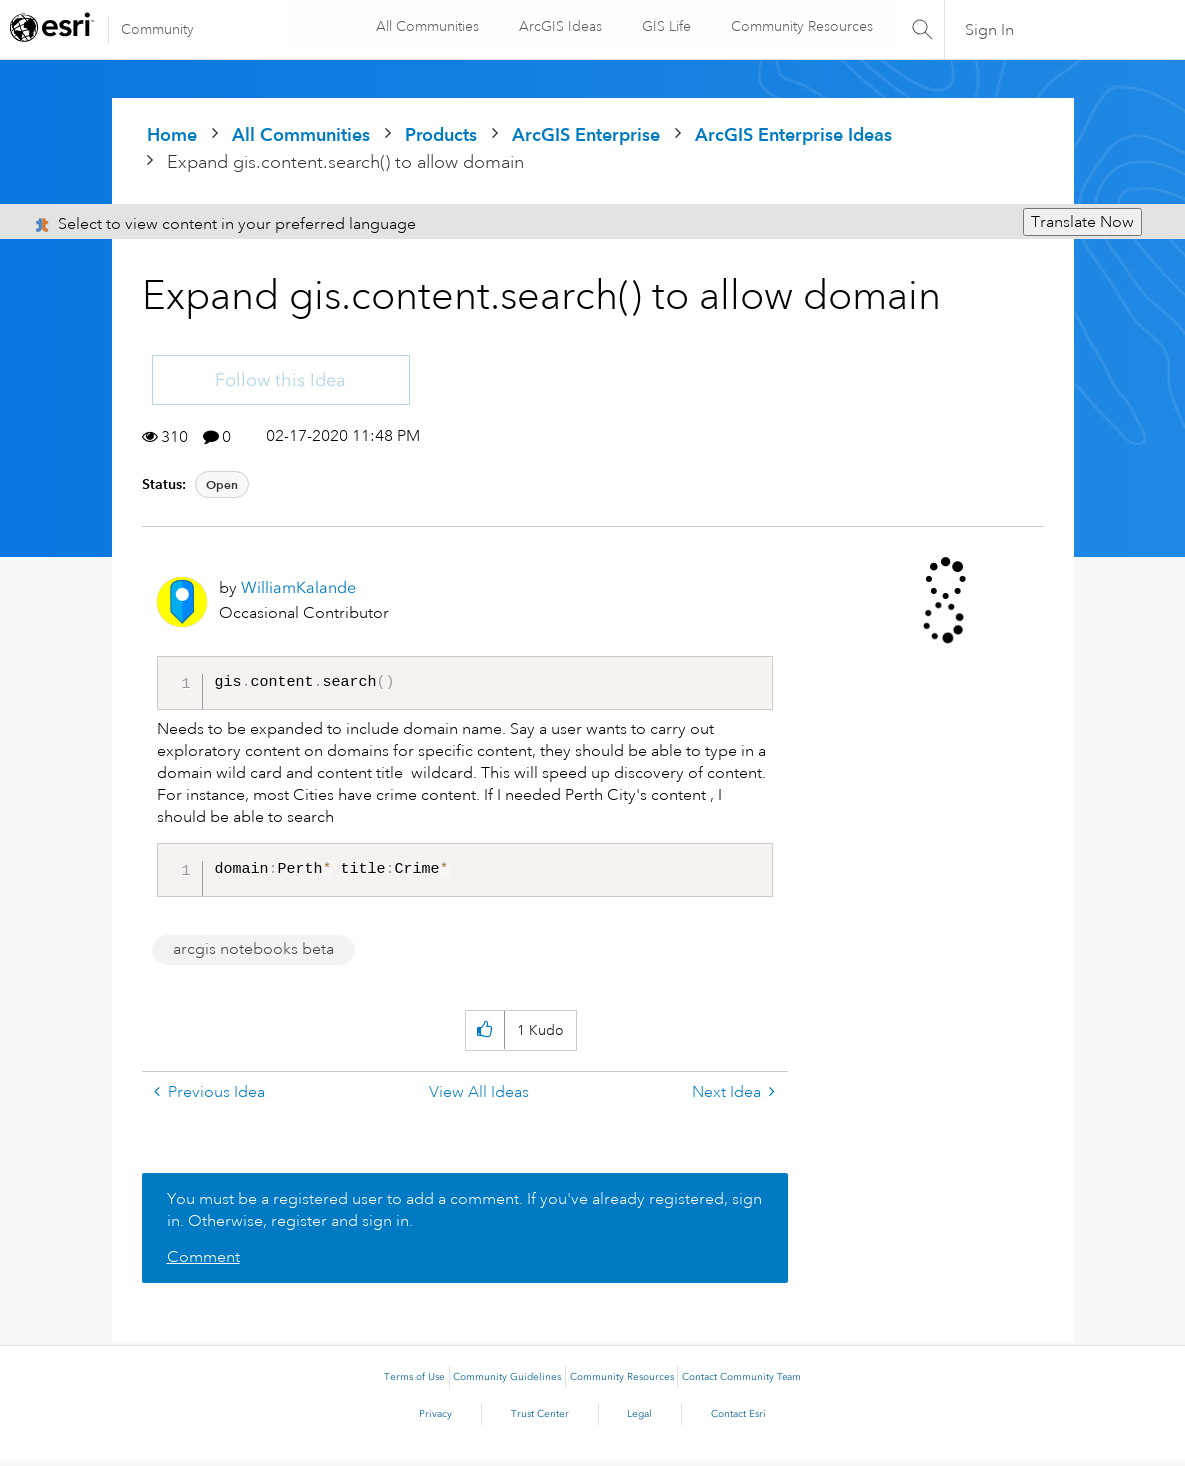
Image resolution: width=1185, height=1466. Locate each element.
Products (441, 134)
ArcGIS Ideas (559, 26)
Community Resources (801, 26)
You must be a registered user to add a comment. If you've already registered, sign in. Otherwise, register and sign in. (464, 1216)
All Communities (426, 26)
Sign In (989, 30)
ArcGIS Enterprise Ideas (793, 134)
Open (222, 484)
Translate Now (1082, 222)
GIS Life (665, 26)
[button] (484, 1036)
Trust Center (540, 1420)
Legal (639, 1420)
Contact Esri (738, 1420)
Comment (203, 1263)
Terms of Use (414, 1383)
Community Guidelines (507, 1383)
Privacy (435, 1420)
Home (172, 134)
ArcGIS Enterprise (586, 134)
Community (157, 29)
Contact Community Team (741, 1383)
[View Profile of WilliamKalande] (298, 587)
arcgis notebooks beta (253, 955)
